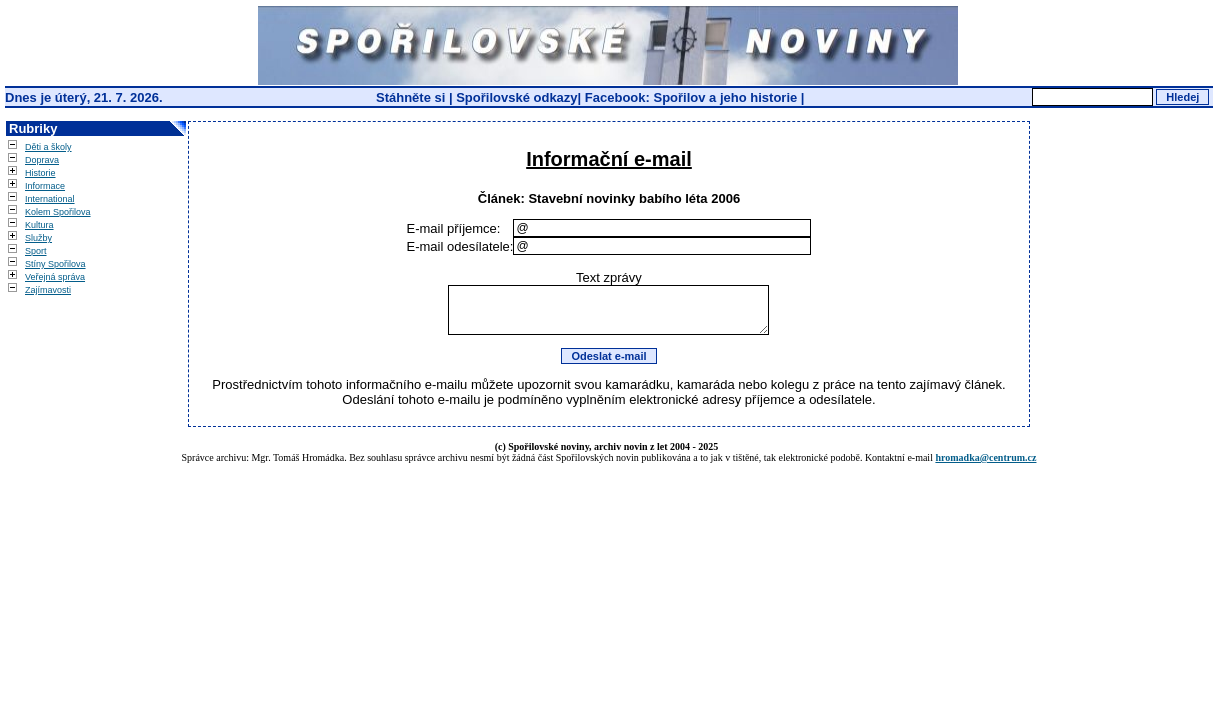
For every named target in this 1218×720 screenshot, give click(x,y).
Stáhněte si (412, 97)
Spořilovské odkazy (516, 97)
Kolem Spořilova (58, 212)
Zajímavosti (48, 290)
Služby (38, 238)
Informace (45, 186)
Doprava (42, 160)
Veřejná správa (55, 277)
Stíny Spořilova (55, 264)
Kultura (39, 225)
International (50, 199)
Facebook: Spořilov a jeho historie (691, 97)
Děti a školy (48, 147)
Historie (40, 173)
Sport (36, 251)
